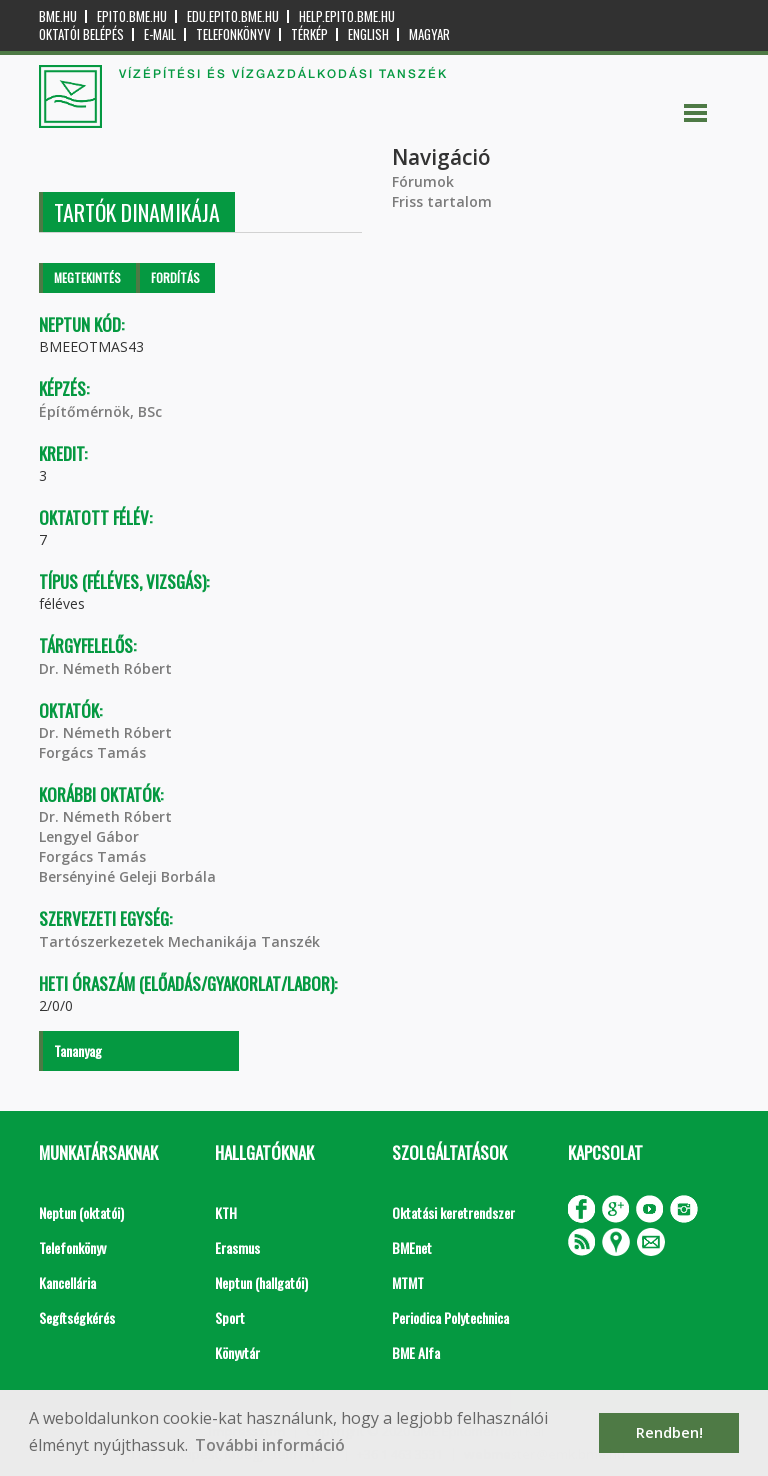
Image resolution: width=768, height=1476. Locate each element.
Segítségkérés (77, 1317)
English (368, 34)
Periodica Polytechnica (450, 1317)
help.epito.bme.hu (347, 16)
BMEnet (412, 1247)
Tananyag (78, 1050)
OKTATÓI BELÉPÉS (81, 34)
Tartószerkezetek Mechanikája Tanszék (179, 941)
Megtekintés (87, 277)
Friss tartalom (442, 201)
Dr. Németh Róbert (105, 668)
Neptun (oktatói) (81, 1212)
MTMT (408, 1282)
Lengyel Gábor (89, 836)
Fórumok (423, 181)
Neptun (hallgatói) (261, 1282)
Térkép (309, 34)
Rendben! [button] (669, 1432)
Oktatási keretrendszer (453, 1212)
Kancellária (67, 1282)
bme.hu (58, 16)
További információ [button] (270, 1445)
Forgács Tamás (92, 752)
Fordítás (175, 277)
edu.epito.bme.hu (233, 16)
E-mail (160, 34)
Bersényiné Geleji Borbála (127, 876)
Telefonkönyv (233, 34)
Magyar (429, 34)
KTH (226, 1212)
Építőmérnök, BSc (100, 411)
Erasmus (237, 1247)
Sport (230, 1317)
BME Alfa (416, 1352)
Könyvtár (237, 1352)
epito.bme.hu (132, 16)
